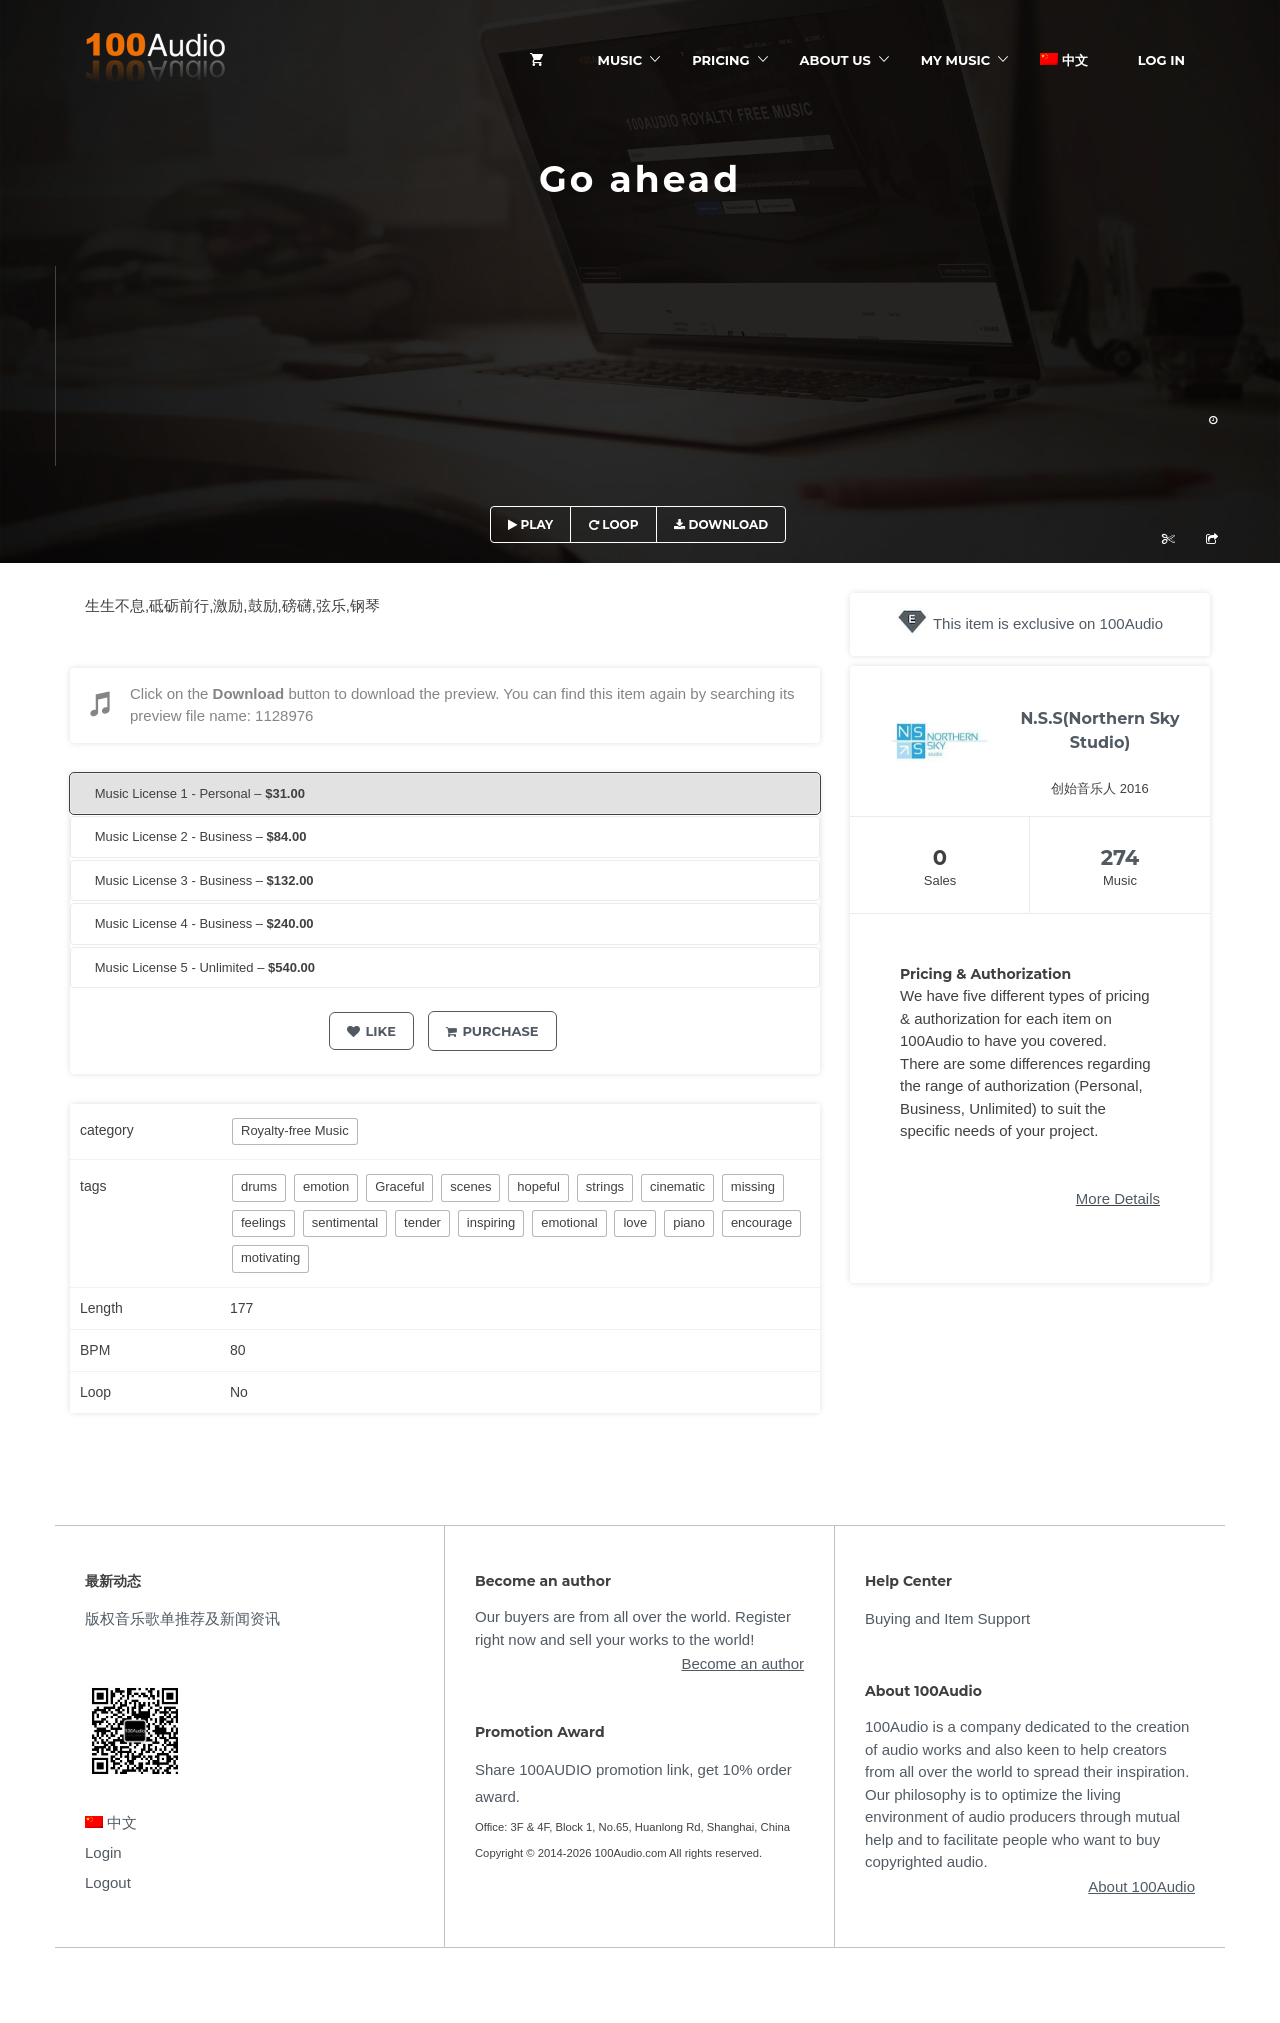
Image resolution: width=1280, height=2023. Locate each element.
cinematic (677, 1186)
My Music (955, 60)
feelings (263, 1222)
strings (605, 1186)
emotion (326, 1186)
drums (259, 1186)
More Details (1118, 1198)
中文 (1064, 60)
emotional (569, 1222)
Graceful (399, 1186)
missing (753, 1186)
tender (422, 1222)
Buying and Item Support (947, 1618)
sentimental (345, 1222)
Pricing (720, 60)
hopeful (538, 1186)
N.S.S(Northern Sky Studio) (1099, 730)
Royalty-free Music (295, 1130)
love (635, 1222)
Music (620, 60)
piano (689, 1222)
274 (1120, 857)
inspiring (491, 1222)
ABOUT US (835, 60)
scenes (470, 1186)
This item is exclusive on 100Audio (1048, 623)
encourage (761, 1222)
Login (103, 1852)
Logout (108, 1882)
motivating (270, 1257)
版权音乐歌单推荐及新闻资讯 (182, 1618)
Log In (1161, 60)
